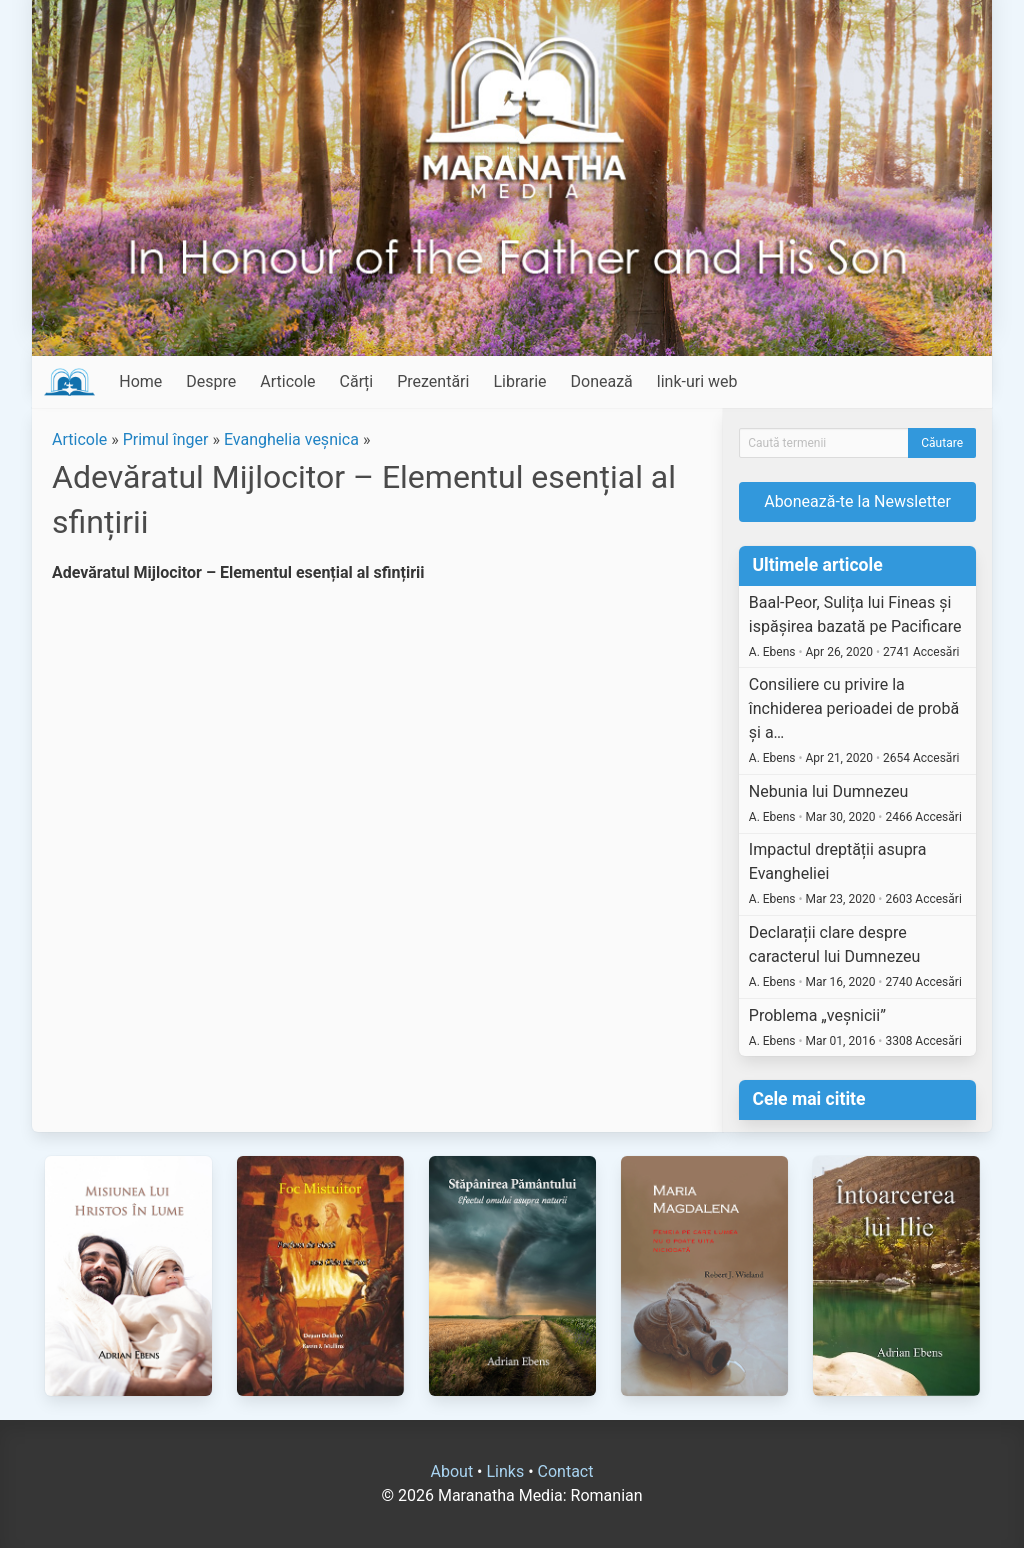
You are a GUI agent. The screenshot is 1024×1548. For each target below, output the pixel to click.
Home (140, 381)
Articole (287, 381)
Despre (211, 381)
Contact (566, 1471)
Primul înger (166, 439)
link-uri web (697, 381)
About (452, 1471)
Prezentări (433, 381)
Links (505, 1471)
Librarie (519, 381)
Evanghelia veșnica (291, 439)
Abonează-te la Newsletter (857, 501)
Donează (602, 381)
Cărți (357, 381)
